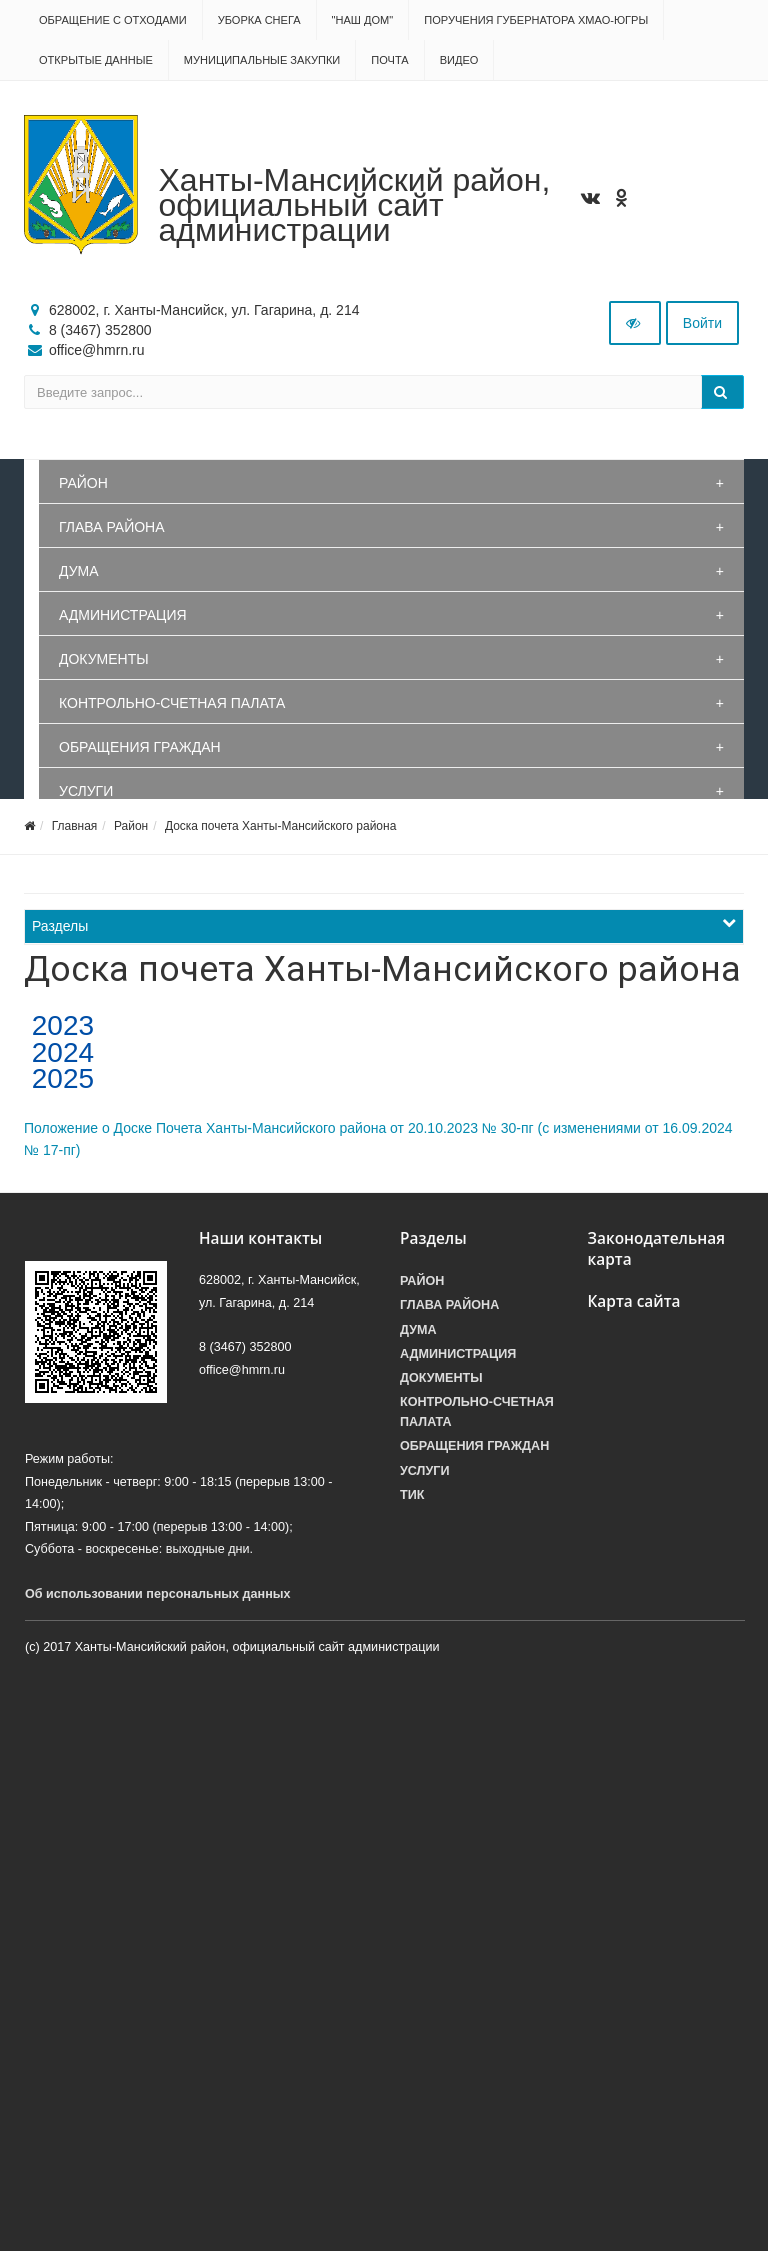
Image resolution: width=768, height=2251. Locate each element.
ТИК (412, 1495)
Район (83, 483)
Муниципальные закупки (262, 60)
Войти (702, 323)
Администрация (123, 615)
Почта (389, 60)
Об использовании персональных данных (158, 1594)
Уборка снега (259, 20)
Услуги (86, 791)
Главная (75, 826)
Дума (79, 571)
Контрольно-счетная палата (172, 703)
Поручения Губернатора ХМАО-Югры (536, 20)
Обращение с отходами (113, 20)
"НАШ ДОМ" (363, 20)
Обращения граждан (140, 747)
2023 (59, 1025)
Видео (459, 60)
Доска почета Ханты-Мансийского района (280, 826)
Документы (104, 659)
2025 (59, 1078)
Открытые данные (96, 60)
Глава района (112, 527)
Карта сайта (634, 1301)
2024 (59, 1052)
